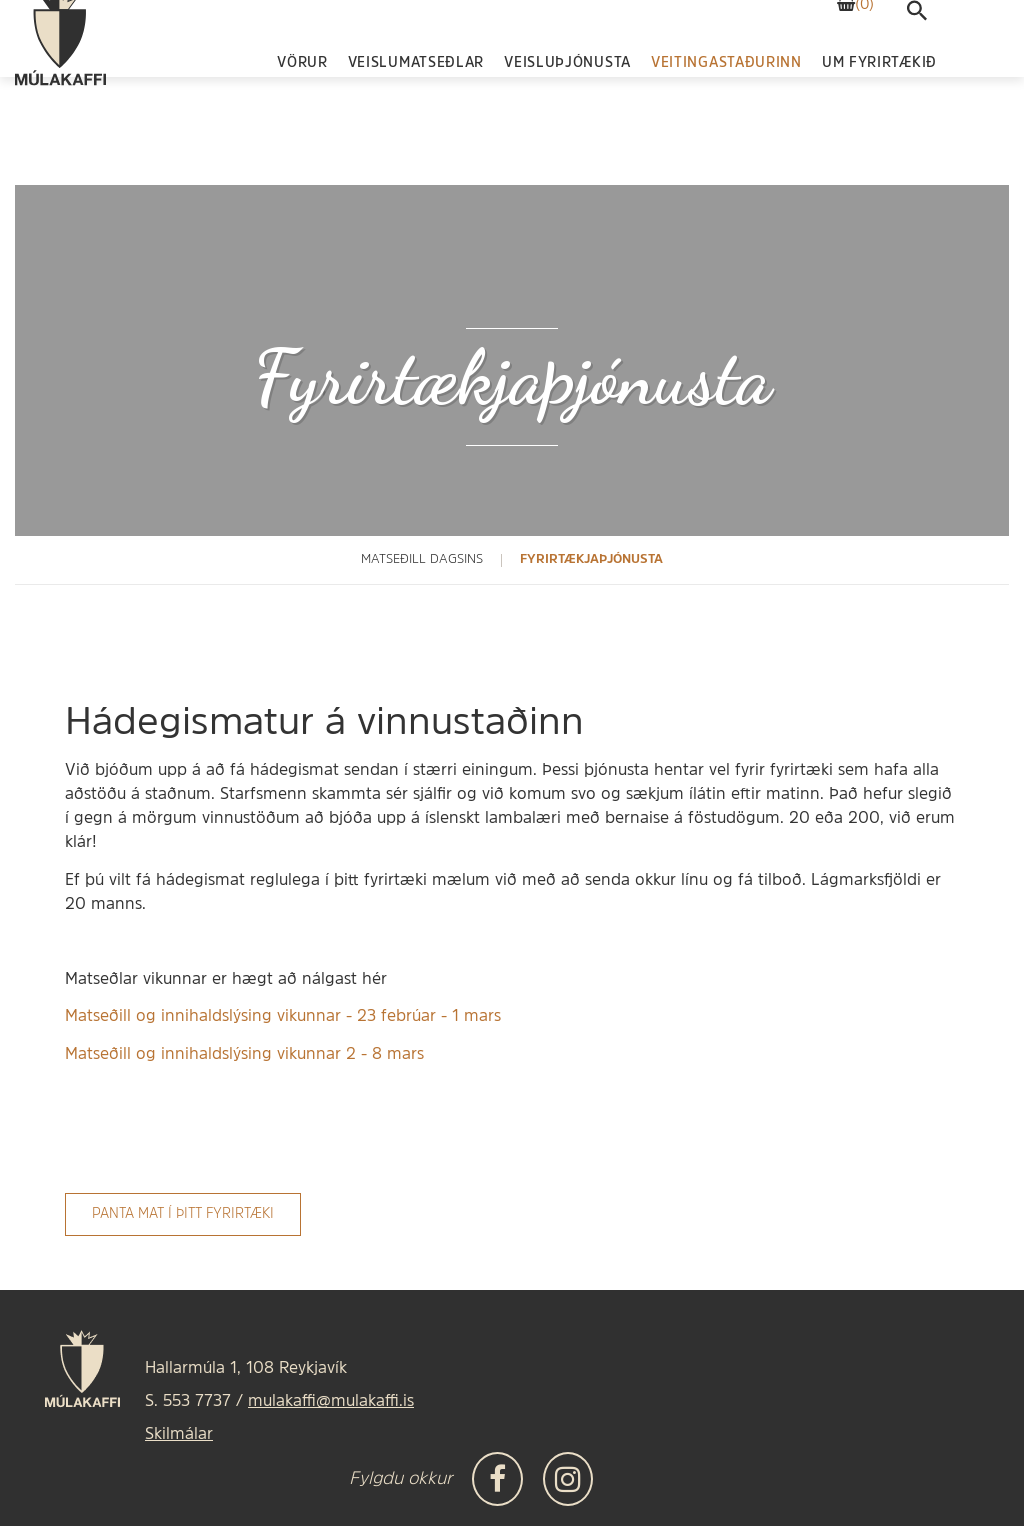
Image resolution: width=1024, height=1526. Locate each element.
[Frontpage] (60, 85)
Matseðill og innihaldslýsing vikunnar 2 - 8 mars (244, 1055)
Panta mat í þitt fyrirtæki (183, 1214)
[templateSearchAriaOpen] (917, 62)
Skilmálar (179, 1435)
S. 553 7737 (188, 1402)
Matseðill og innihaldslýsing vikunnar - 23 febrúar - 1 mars (283, 1017)
